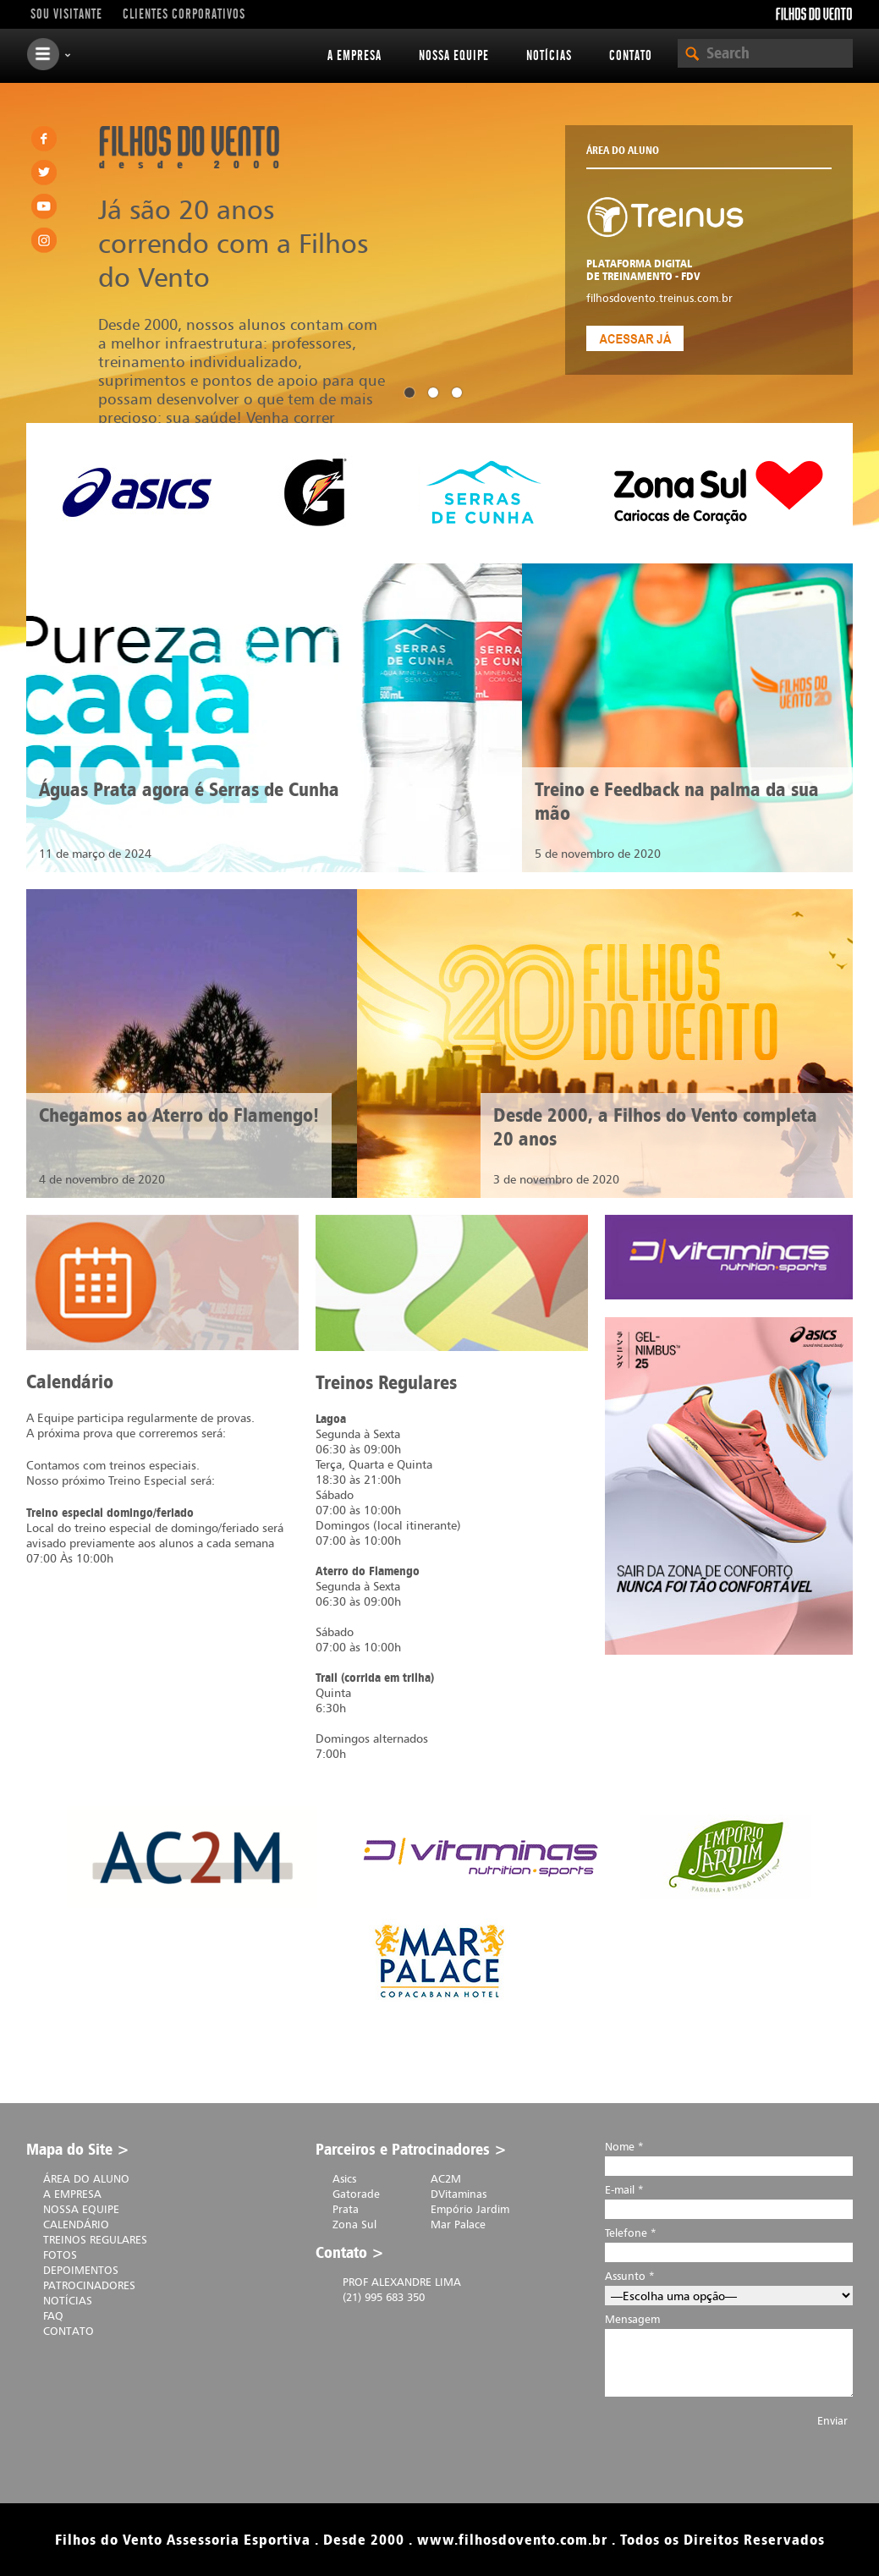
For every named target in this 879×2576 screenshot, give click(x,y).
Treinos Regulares (95, 2239)
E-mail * (729, 2199)
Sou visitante (66, 14)
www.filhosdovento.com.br (512, 2539)
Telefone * (729, 2242)
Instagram (44, 240)
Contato (630, 55)
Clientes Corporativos (184, 14)
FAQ (53, 2315)
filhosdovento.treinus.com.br (659, 298)
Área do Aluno (86, 2178)
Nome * (729, 2155)
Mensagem (729, 2360)
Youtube (44, 206)
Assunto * (729, 2285)
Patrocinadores (89, 2285)
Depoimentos (80, 2270)
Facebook (44, 138)
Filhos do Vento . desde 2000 (189, 147)
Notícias (549, 55)
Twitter (44, 172)
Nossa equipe (454, 55)
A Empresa (354, 55)
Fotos (60, 2254)
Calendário (76, 2224)
